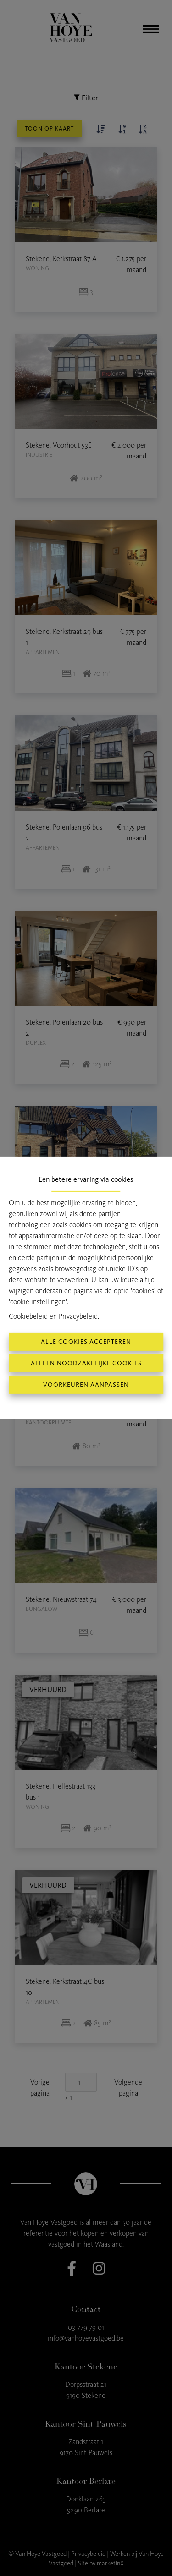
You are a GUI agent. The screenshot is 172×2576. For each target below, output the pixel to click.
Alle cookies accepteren (86, 1342)
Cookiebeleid (28, 1316)
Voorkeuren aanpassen (86, 1385)
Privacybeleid (78, 1316)
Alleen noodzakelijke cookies (86, 1363)
